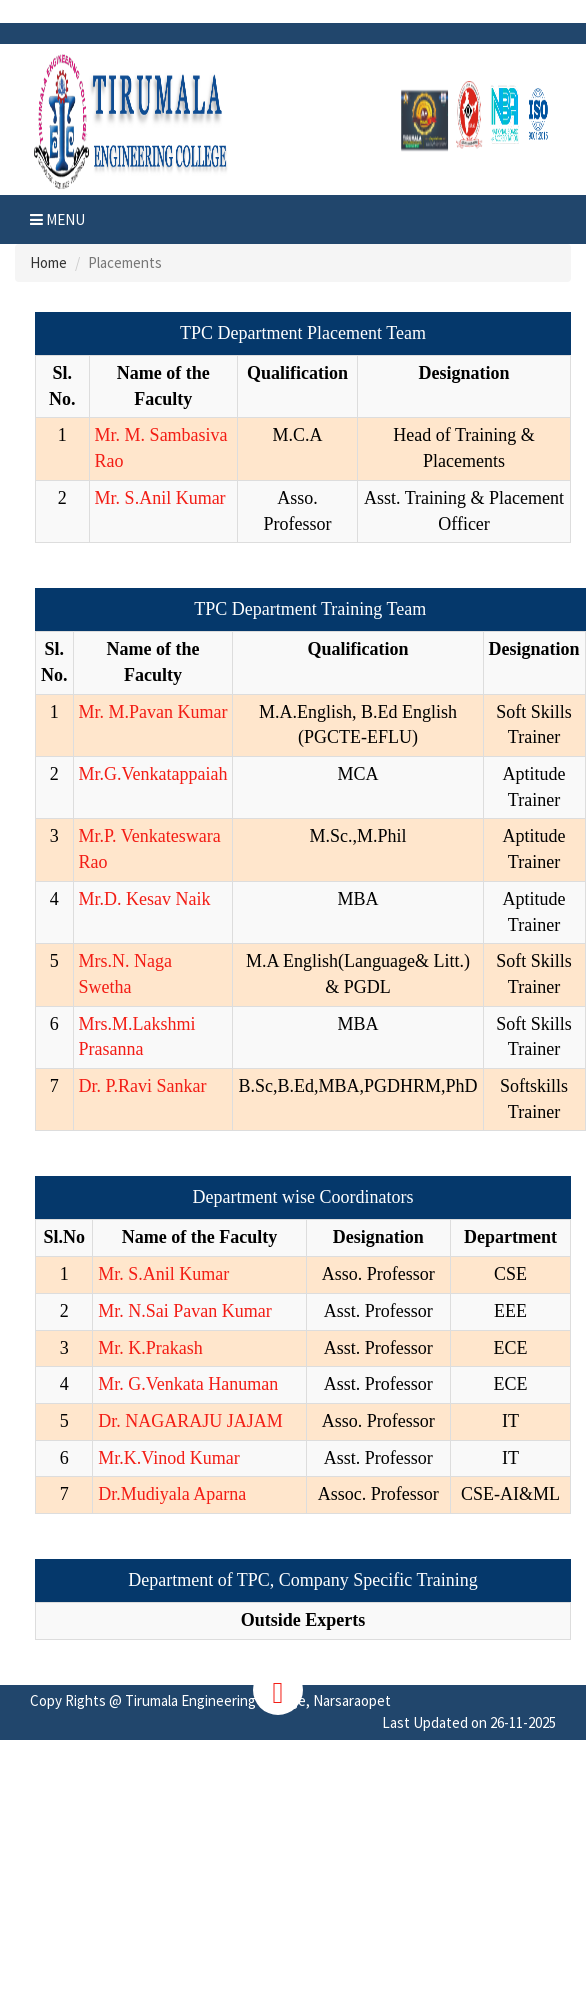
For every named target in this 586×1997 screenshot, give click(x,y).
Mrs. (96, 961)
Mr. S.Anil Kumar (160, 498)
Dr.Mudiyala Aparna (172, 1494)
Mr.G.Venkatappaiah (153, 774)
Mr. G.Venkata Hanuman (188, 1384)
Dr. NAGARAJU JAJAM (190, 1421)
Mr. (92, 836)
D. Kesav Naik (157, 899)
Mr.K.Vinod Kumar (168, 1458)
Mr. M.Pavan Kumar (153, 712)
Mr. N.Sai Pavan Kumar (184, 1311)
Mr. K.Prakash (150, 1348)
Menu (57, 219)
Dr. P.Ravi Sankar (143, 1086)
